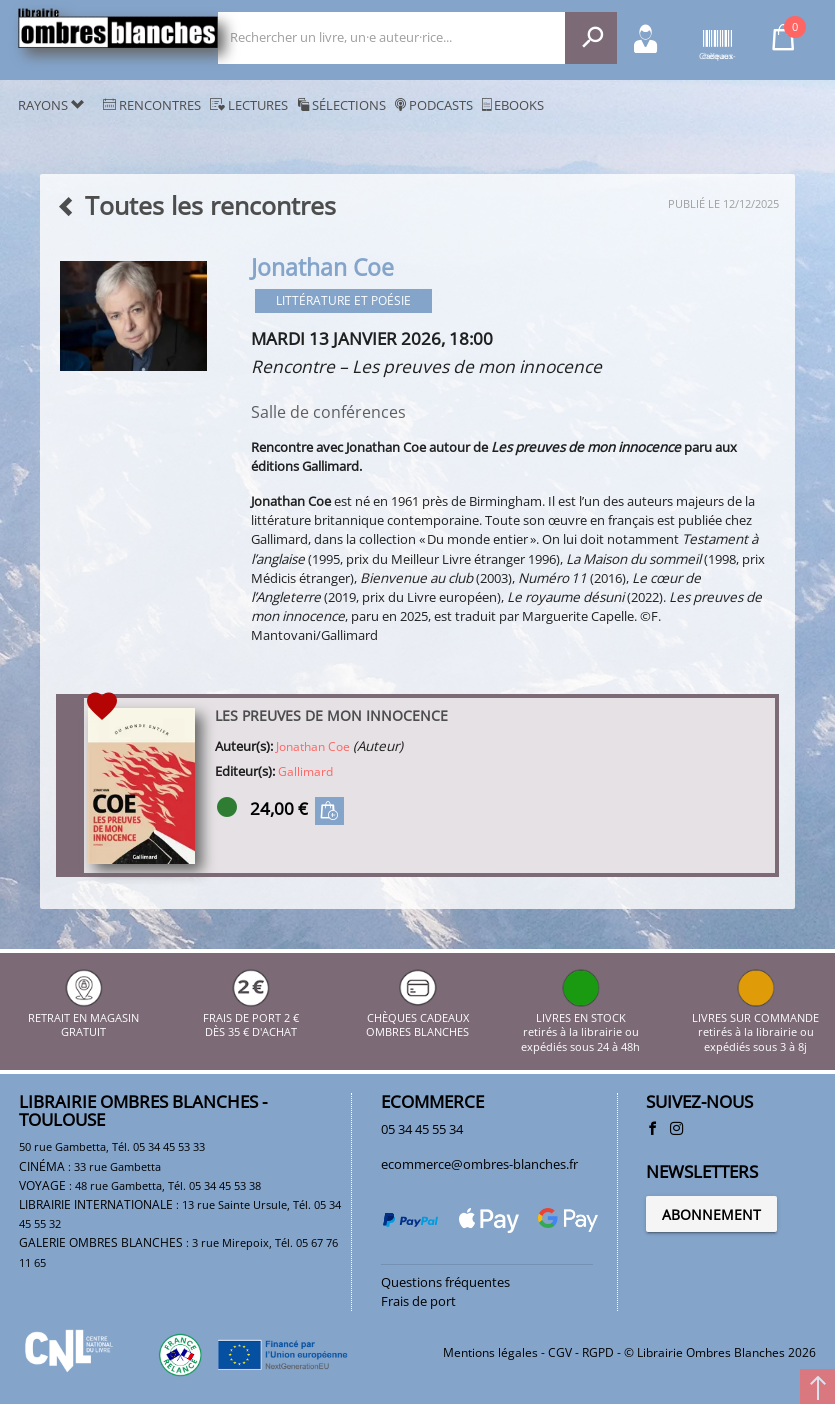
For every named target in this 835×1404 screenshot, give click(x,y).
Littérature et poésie (343, 300)
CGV (560, 1352)
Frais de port (418, 1301)
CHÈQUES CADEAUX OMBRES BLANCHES (417, 1017)
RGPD (598, 1352)
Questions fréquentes (445, 1282)
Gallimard (305, 771)
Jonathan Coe (313, 746)
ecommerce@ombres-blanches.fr (479, 1164)
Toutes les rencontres (196, 205)
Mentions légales (490, 1352)
